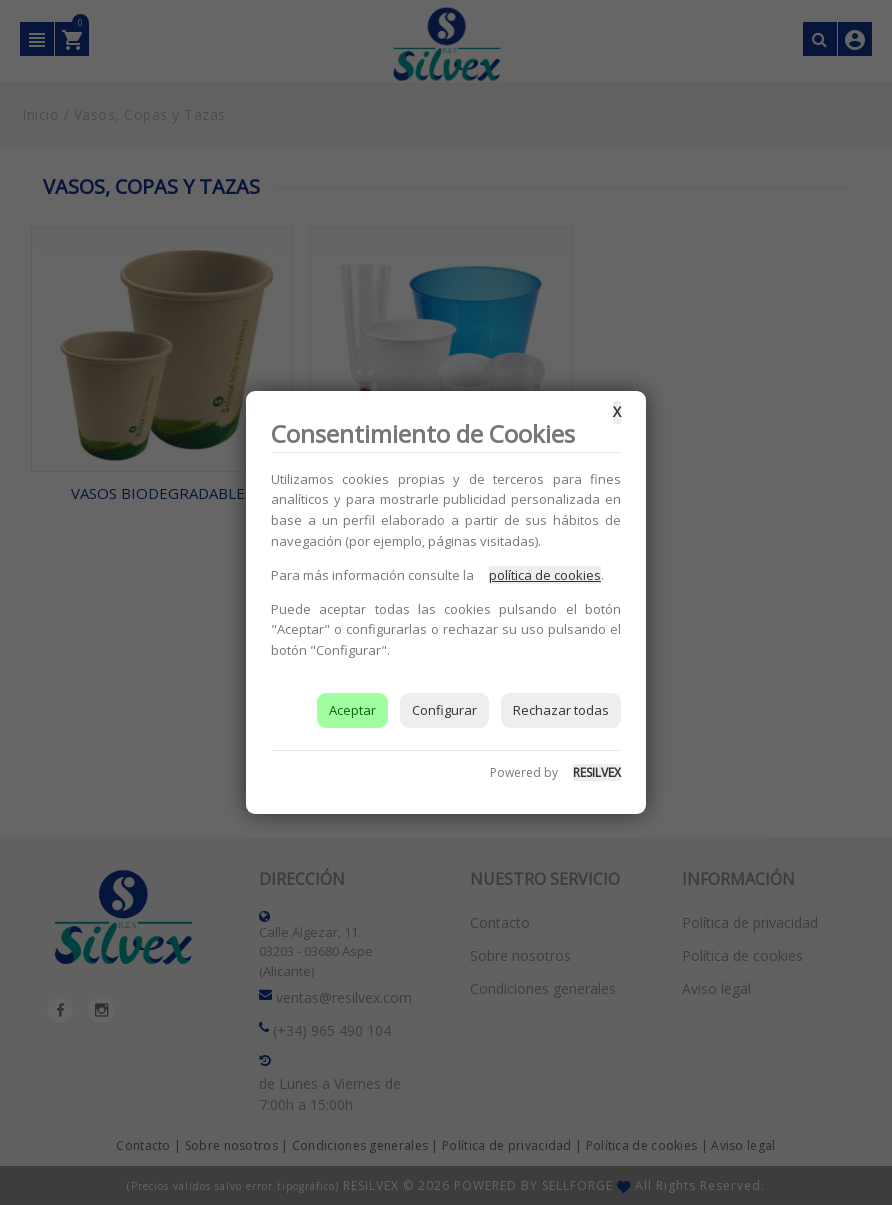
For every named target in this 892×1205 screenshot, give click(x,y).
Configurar (444, 710)
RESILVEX (597, 772)
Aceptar (352, 710)
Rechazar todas (561, 710)
